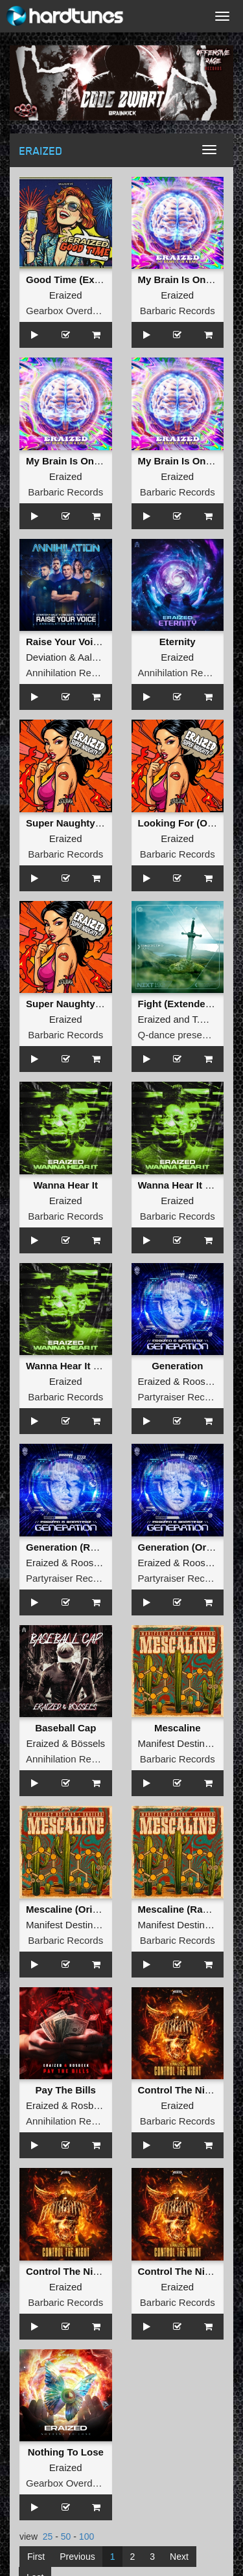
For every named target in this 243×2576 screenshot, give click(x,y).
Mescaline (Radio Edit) (190, 1909)
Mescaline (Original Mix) (81, 1909)
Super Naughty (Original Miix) (94, 1003)
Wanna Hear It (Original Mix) (90, 1365)
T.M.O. (206, 1019)
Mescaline (177, 1727)
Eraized (65, 295)
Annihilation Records (70, 672)
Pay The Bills (66, 2089)
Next (179, 2556)
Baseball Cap (65, 1727)
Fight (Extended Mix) (186, 1003)
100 (86, 2536)
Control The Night (179, 2089)
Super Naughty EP (68, 822)
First (36, 2556)
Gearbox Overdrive (67, 310)
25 (48, 2536)
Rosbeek (90, 2105)
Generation (177, 1365)
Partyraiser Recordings (187, 1396)
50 (66, 2536)
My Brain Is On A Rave (189, 279)
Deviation (46, 657)
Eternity (177, 641)
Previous (77, 2556)
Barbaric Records (177, 310)
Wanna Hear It (66, 1185)
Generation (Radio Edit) (80, 1547)
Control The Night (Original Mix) (99, 2271)
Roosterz (202, 1381)
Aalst (88, 657)
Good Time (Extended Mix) (87, 279)
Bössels (88, 1743)
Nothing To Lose (66, 2451)
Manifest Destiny (174, 1743)
